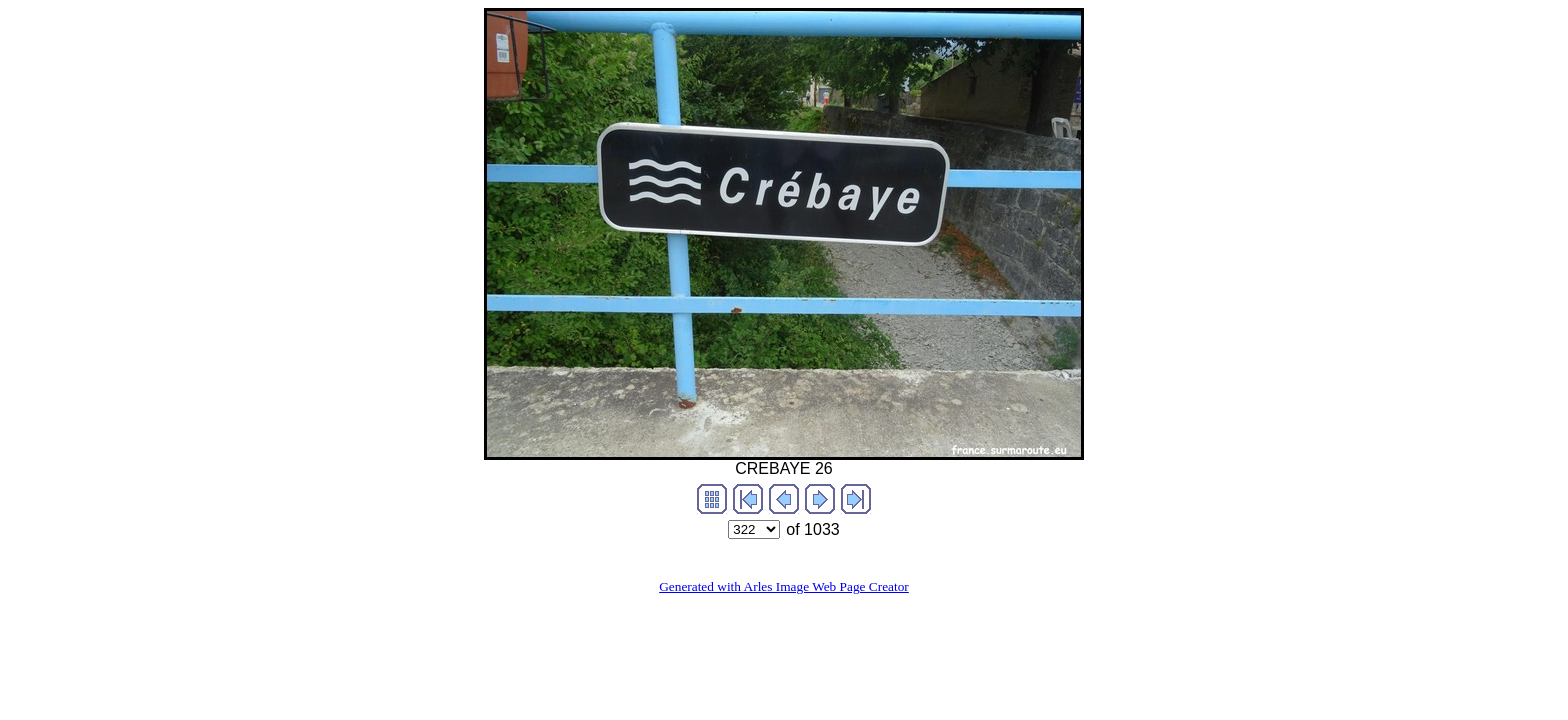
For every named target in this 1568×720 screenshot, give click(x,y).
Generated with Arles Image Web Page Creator (784, 586)
